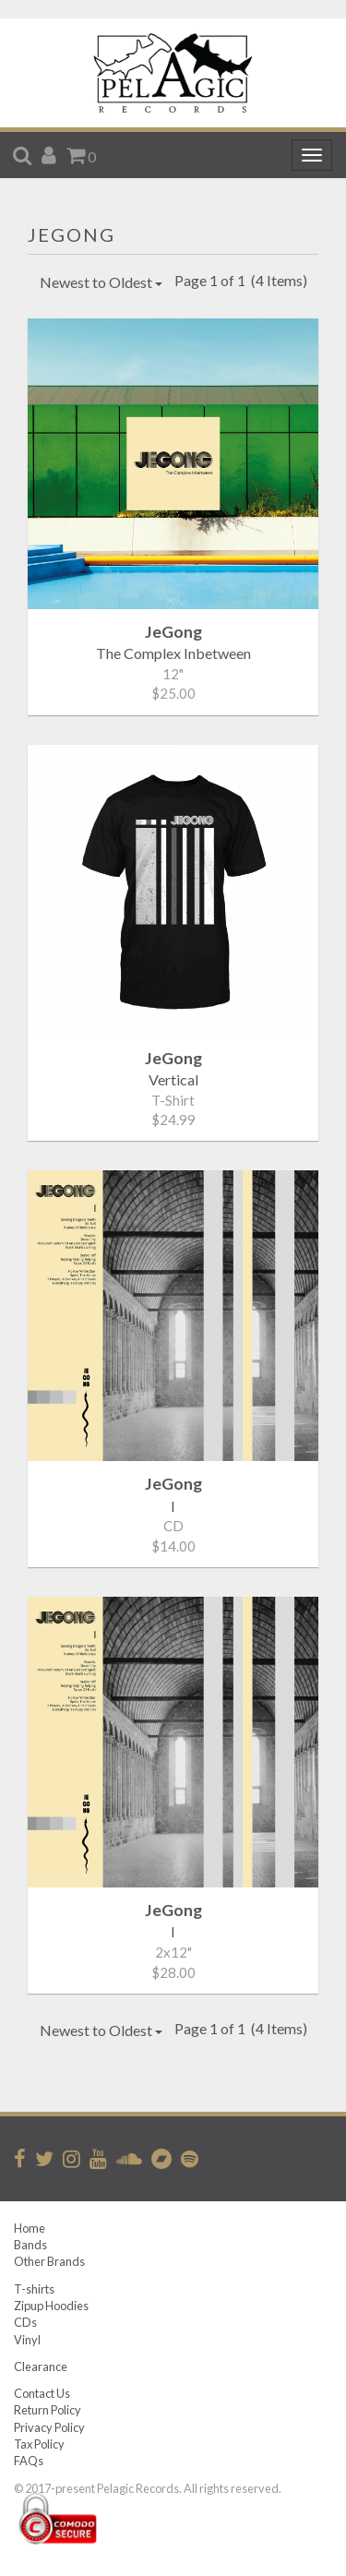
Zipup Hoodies (51, 2305)
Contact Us (42, 2393)
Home (29, 2228)
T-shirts (34, 2289)
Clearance (40, 2366)
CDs (25, 2322)
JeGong (71, 234)
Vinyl (27, 2339)
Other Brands (49, 2261)
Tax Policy (39, 2444)
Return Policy (47, 2409)
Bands (30, 2244)
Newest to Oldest (101, 282)
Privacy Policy (49, 2427)
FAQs (28, 2460)
